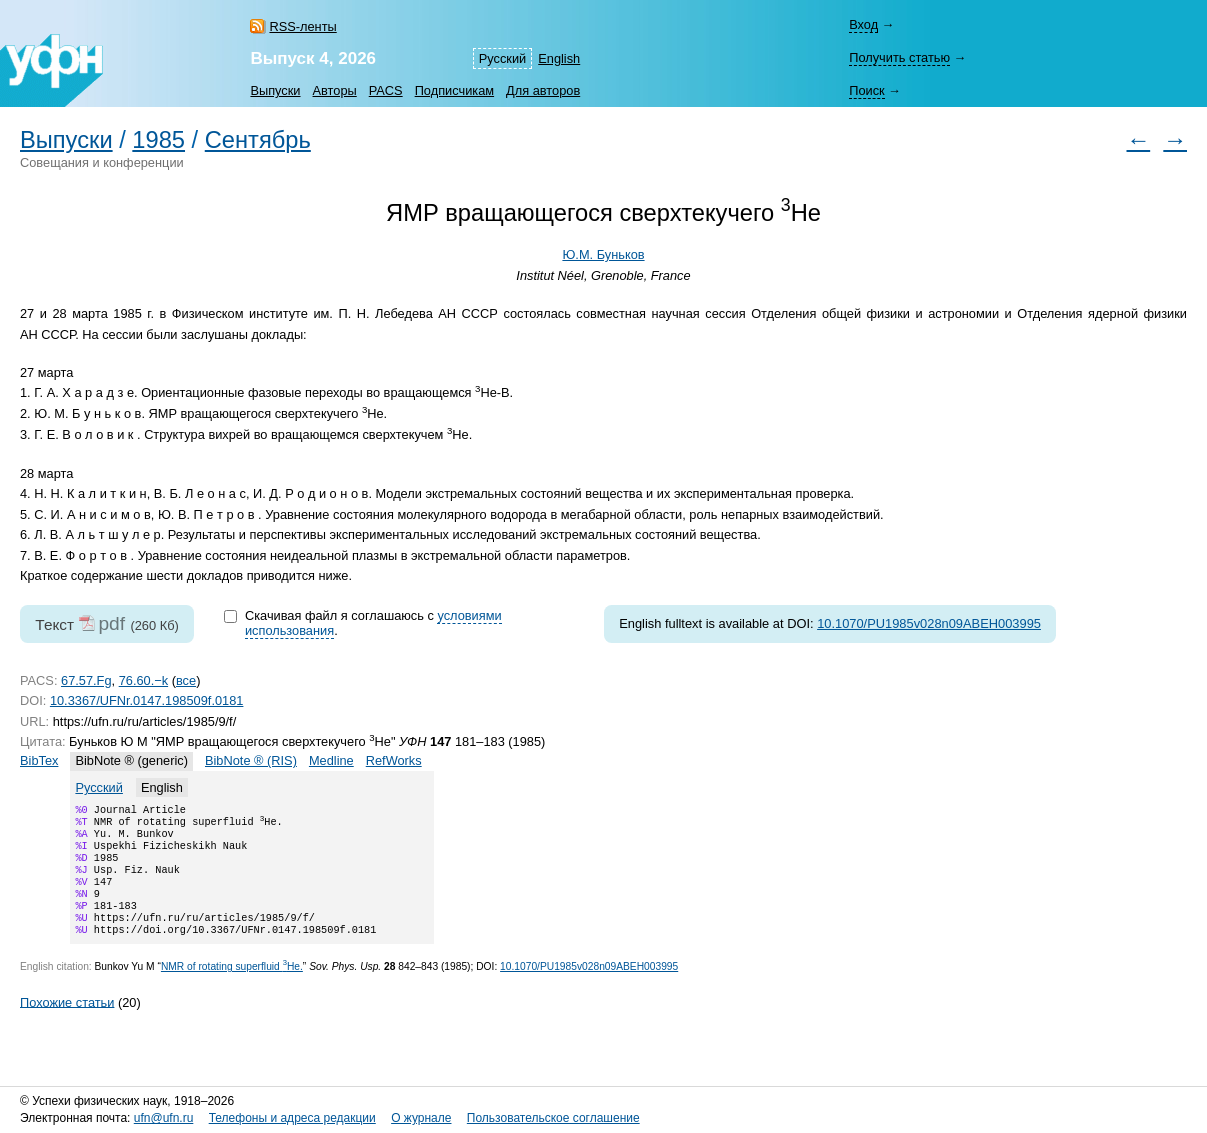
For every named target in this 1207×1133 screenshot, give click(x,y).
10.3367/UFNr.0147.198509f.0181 (147, 700)
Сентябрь (258, 140)
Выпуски (275, 90)
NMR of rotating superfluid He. (232, 988)
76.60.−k (143, 680)
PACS (386, 90)
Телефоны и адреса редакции (292, 1118)
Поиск (866, 90)
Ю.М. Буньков (603, 254)
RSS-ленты (302, 26)
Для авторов (543, 90)
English (559, 58)
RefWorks (394, 760)
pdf (111, 623)
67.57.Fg (86, 680)
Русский (502, 58)
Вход (863, 24)
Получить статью (899, 57)
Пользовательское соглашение (553, 1118)
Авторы (335, 90)
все (186, 680)
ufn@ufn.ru (164, 1118)
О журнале (421, 1118)
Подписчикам (454, 90)
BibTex (39, 760)
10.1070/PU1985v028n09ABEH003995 (929, 623)
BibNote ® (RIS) (251, 760)
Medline (331, 760)
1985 (158, 140)
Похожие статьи (67, 1023)
